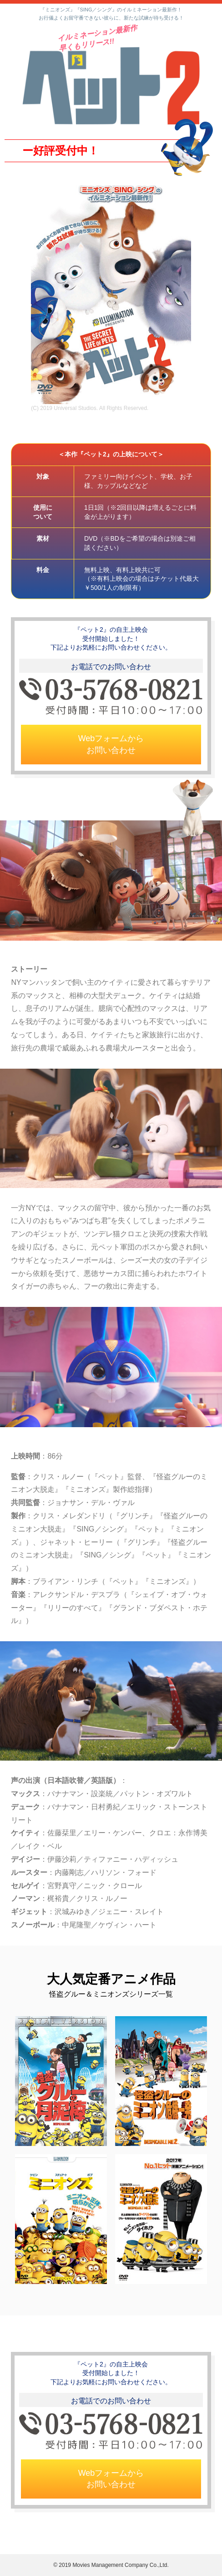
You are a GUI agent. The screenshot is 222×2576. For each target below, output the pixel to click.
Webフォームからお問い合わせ (111, 744)
